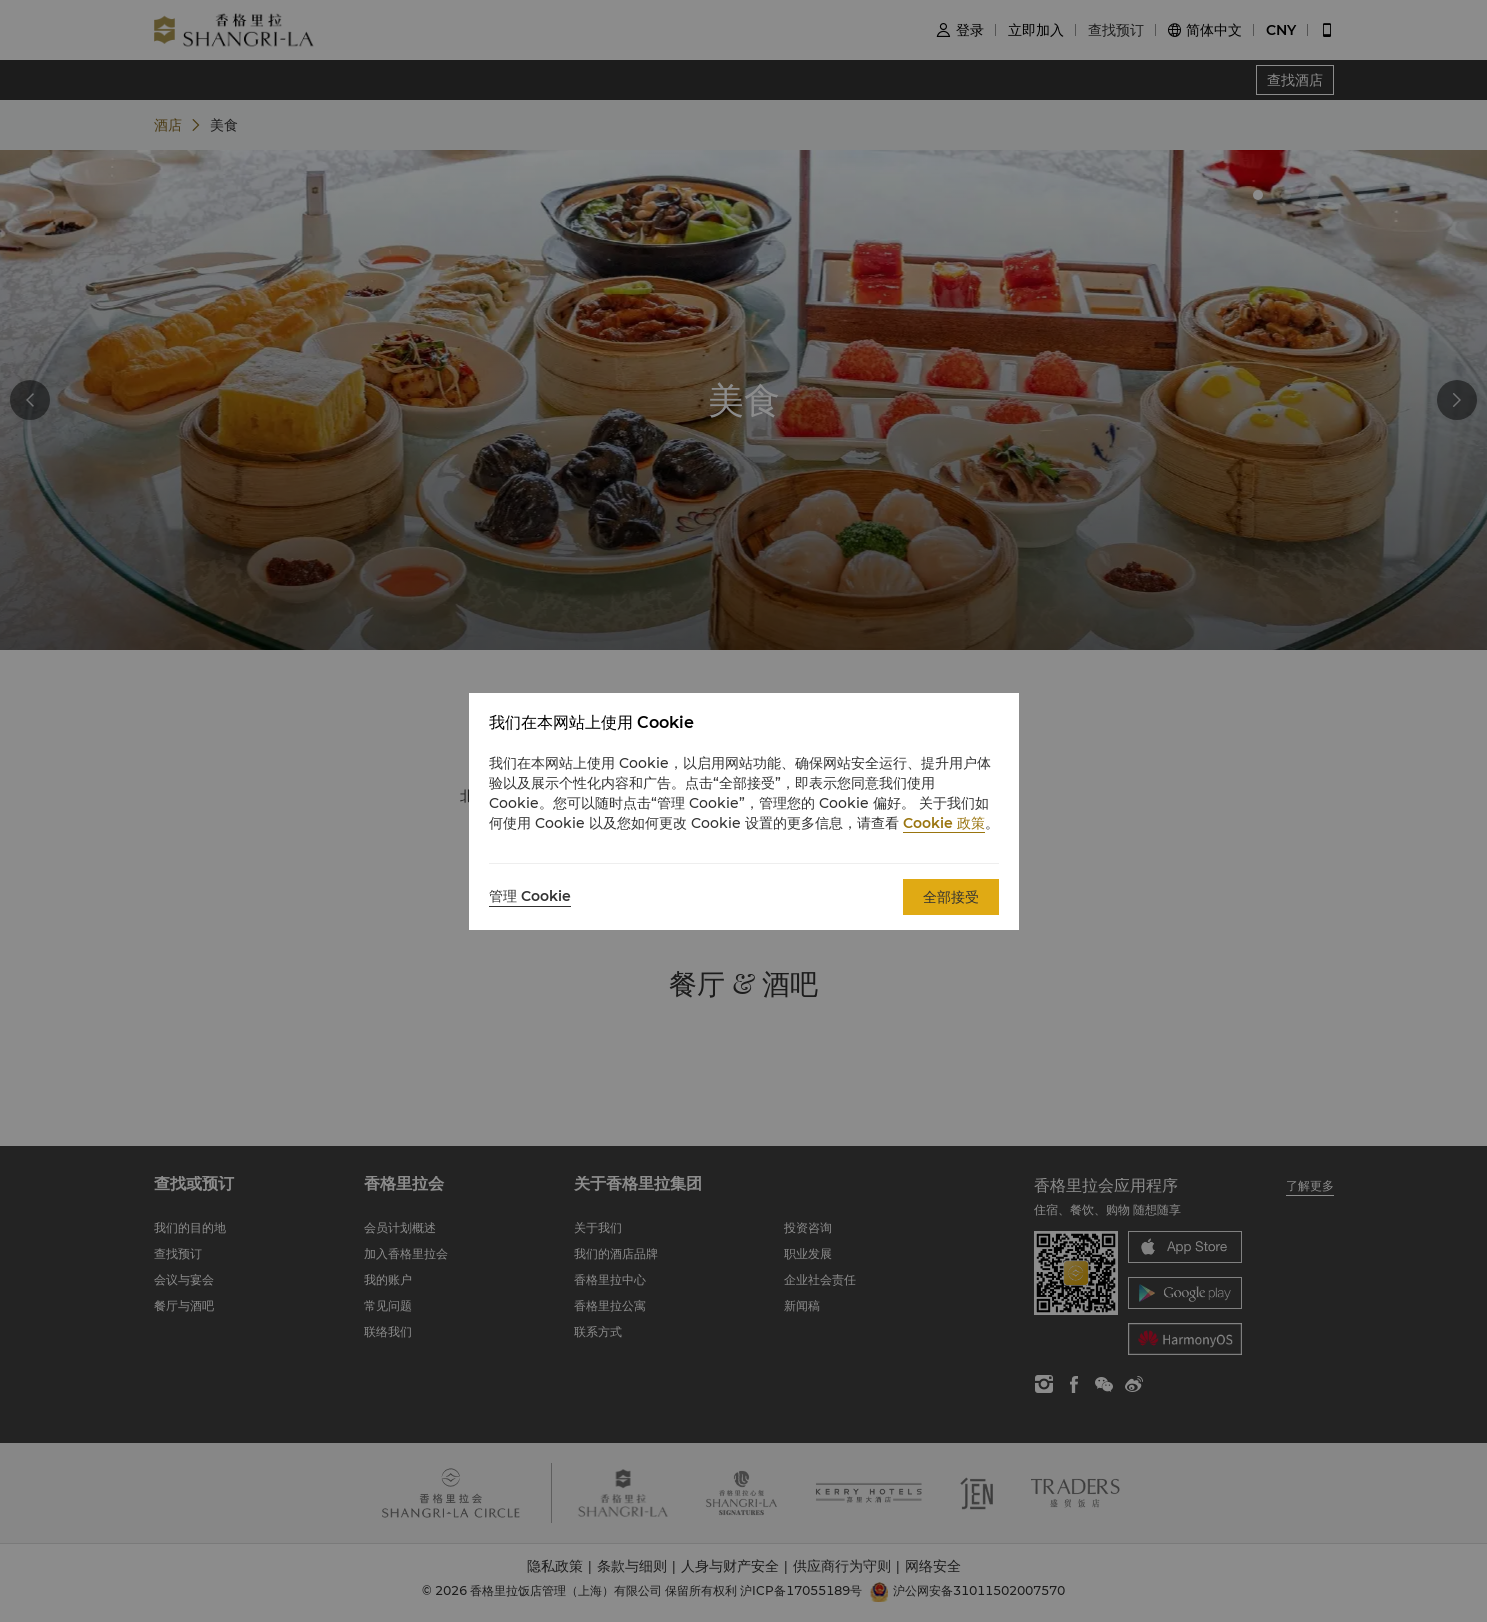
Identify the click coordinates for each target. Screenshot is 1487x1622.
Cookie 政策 (944, 823)
